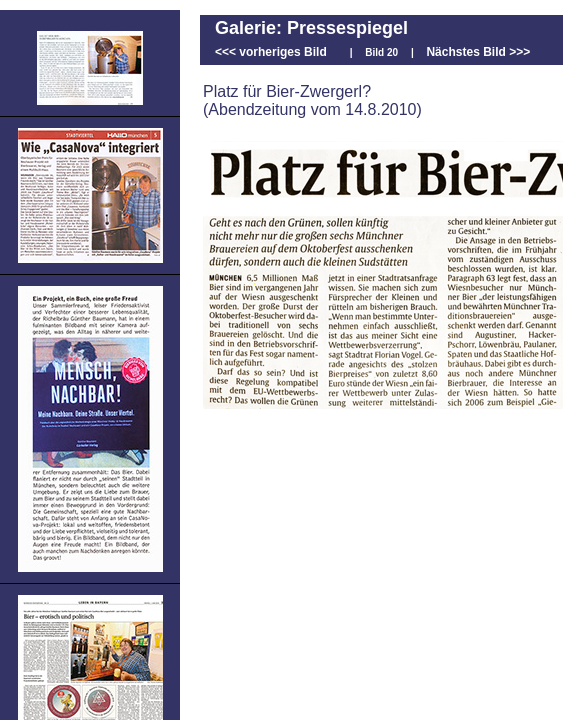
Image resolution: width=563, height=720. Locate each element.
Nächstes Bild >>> (478, 52)
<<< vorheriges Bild (271, 52)
